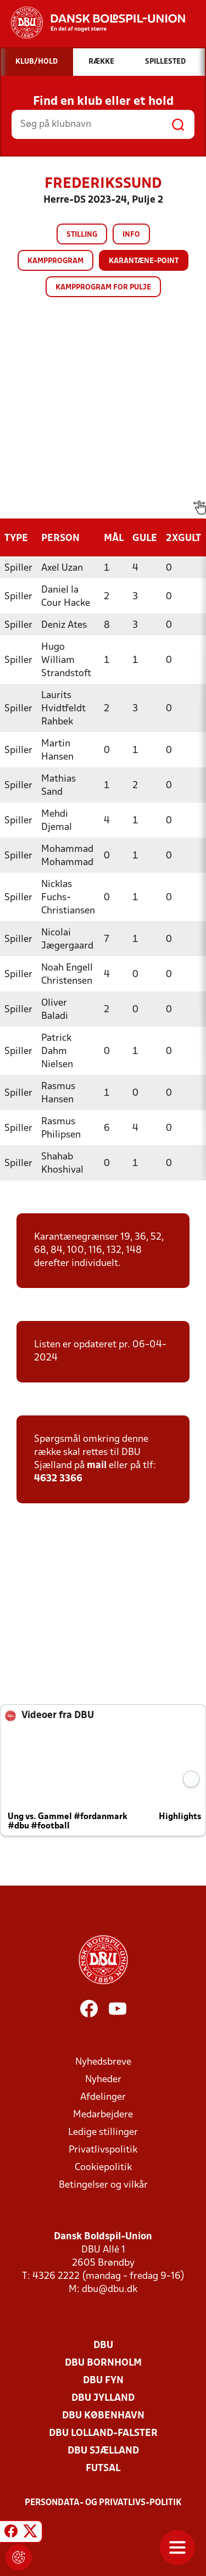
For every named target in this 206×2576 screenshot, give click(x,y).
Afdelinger (103, 2097)
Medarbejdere (103, 2115)
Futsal (103, 2468)
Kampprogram (55, 261)
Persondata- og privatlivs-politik (103, 2503)
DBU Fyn (103, 2380)
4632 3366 (58, 1479)
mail (97, 1465)
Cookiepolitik (103, 2167)
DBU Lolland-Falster (103, 2433)
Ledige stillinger (103, 2132)
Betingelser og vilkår (103, 2185)
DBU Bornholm (103, 2363)
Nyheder (103, 2079)
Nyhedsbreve (103, 2062)
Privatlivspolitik (103, 2150)
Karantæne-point (144, 261)
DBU (103, 2345)
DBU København (103, 2416)
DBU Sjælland (103, 2451)
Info (131, 234)
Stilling (81, 234)
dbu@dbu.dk (109, 2289)
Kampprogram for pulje (103, 287)
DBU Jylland (103, 2398)
